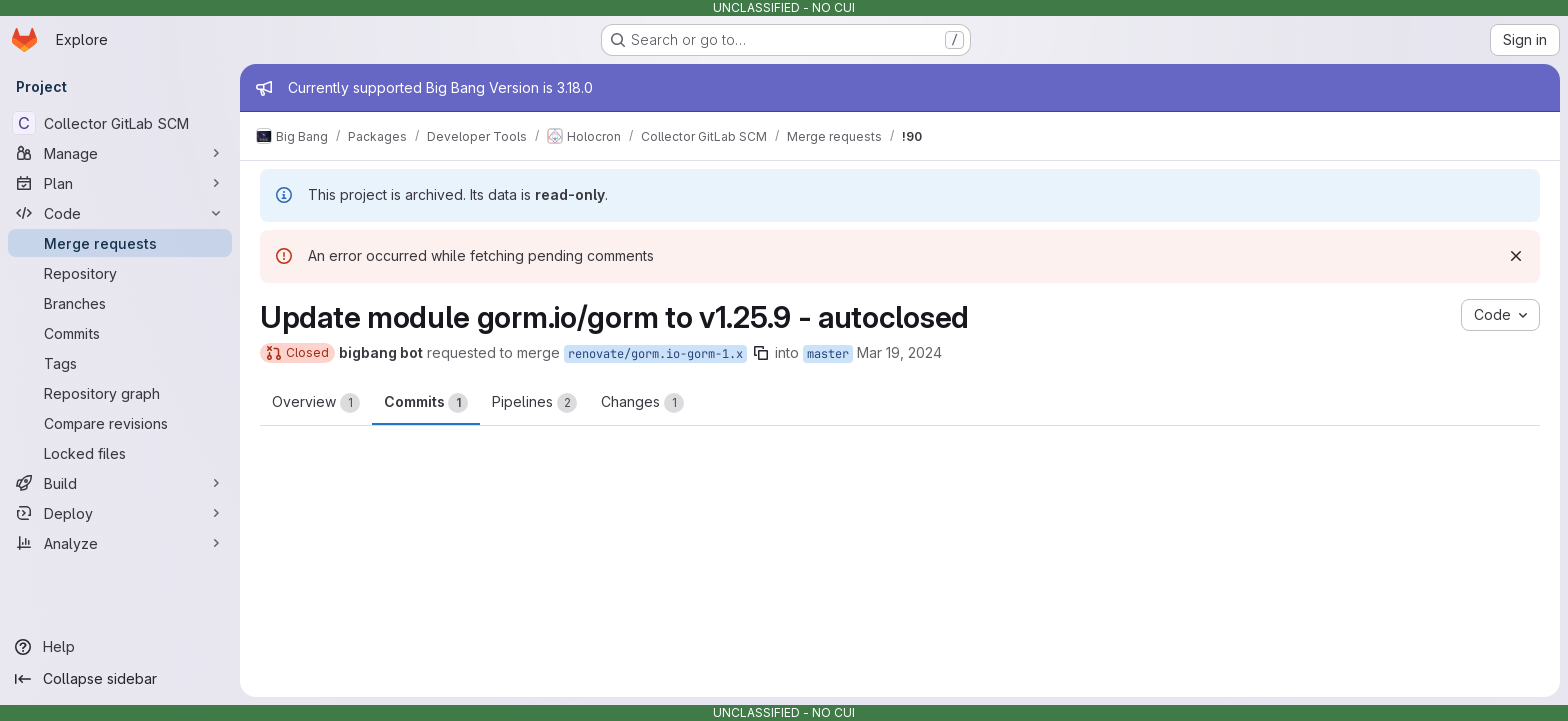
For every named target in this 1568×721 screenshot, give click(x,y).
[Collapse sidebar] (120, 679)
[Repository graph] (120, 393)
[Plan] (120, 183)
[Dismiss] (1516, 256)
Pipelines (534, 403)
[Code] (120, 213)
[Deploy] (120, 513)
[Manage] (120, 153)
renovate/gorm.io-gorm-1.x (655, 354)
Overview (316, 403)
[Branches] (120, 303)
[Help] (120, 647)
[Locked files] (120, 453)
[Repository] (120, 273)
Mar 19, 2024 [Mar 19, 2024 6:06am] (899, 352)
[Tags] (120, 363)
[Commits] (120, 333)
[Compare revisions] (120, 423)
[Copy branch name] (761, 353)
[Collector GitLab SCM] (120, 123)
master (828, 354)
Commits (426, 403)
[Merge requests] (120, 243)
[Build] (120, 483)
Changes (642, 403)
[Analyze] (120, 543)
